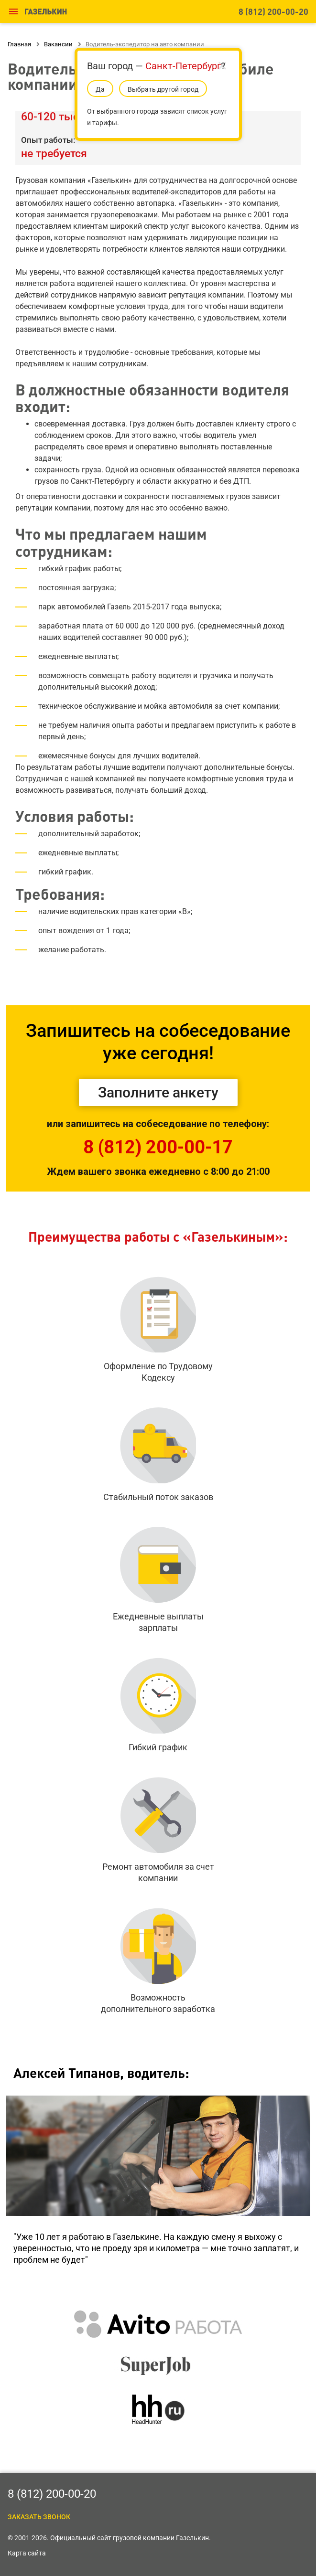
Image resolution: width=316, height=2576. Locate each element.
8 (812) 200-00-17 (158, 1147)
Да (100, 89)
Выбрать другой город (163, 89)
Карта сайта (27, 2553)
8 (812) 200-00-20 (273, 11)
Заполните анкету (158, 1092)
